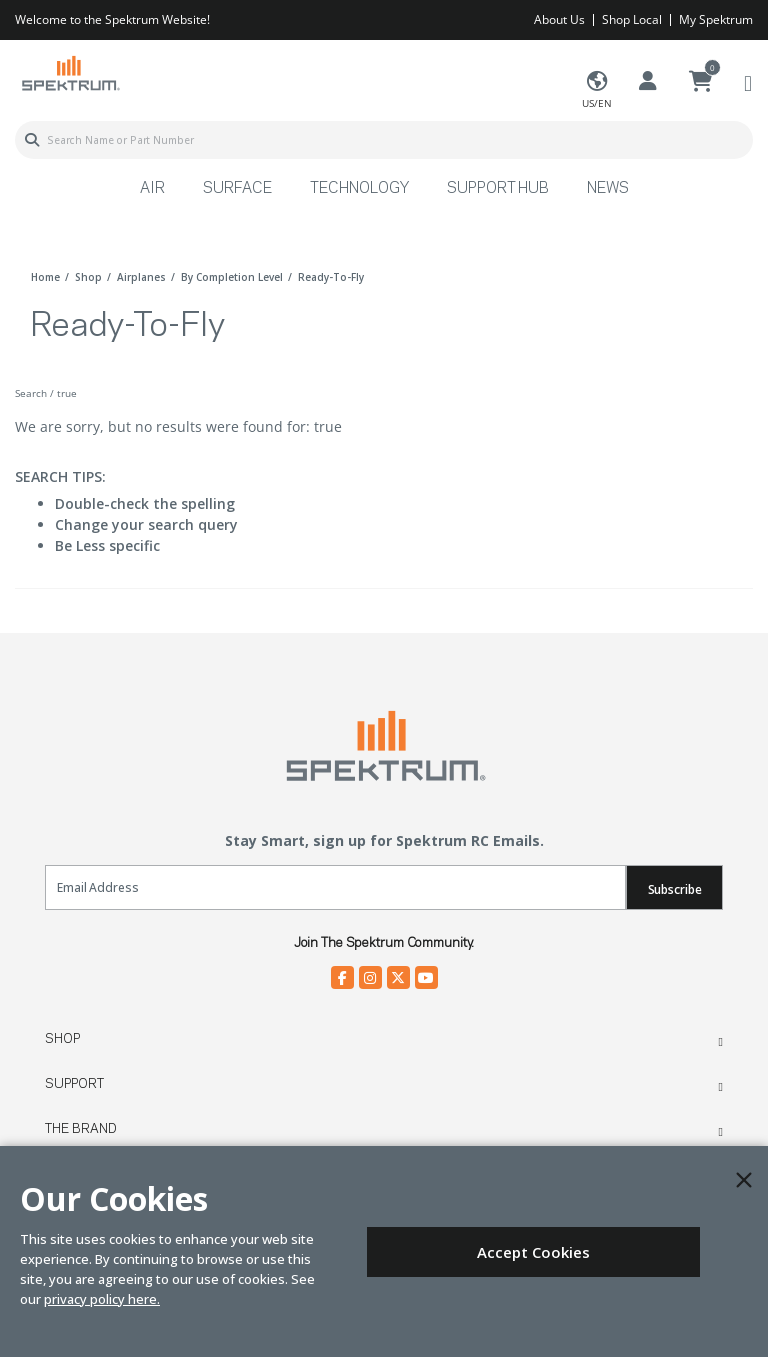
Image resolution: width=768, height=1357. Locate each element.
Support (74, 1084)
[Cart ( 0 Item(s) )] (701, 82)
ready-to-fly (331, 277)
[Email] (335, 887)
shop (88, 277)
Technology (359, 189)
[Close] (744, 1180)
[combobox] (384, 140)
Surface (237, 189)
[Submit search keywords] (32, 140)
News (608, 189)
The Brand (81, 1129)
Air (152, 189)
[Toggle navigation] (748, 82)
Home (45, 277)
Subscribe (675, 889)
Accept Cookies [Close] (533, 1252)
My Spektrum (716, 19)
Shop (62, 1039)
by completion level (232, 277)
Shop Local (632, 19)
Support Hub (498, 189)
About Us (559, 19)
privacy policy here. (102, 1299)
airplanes (141, 277)
